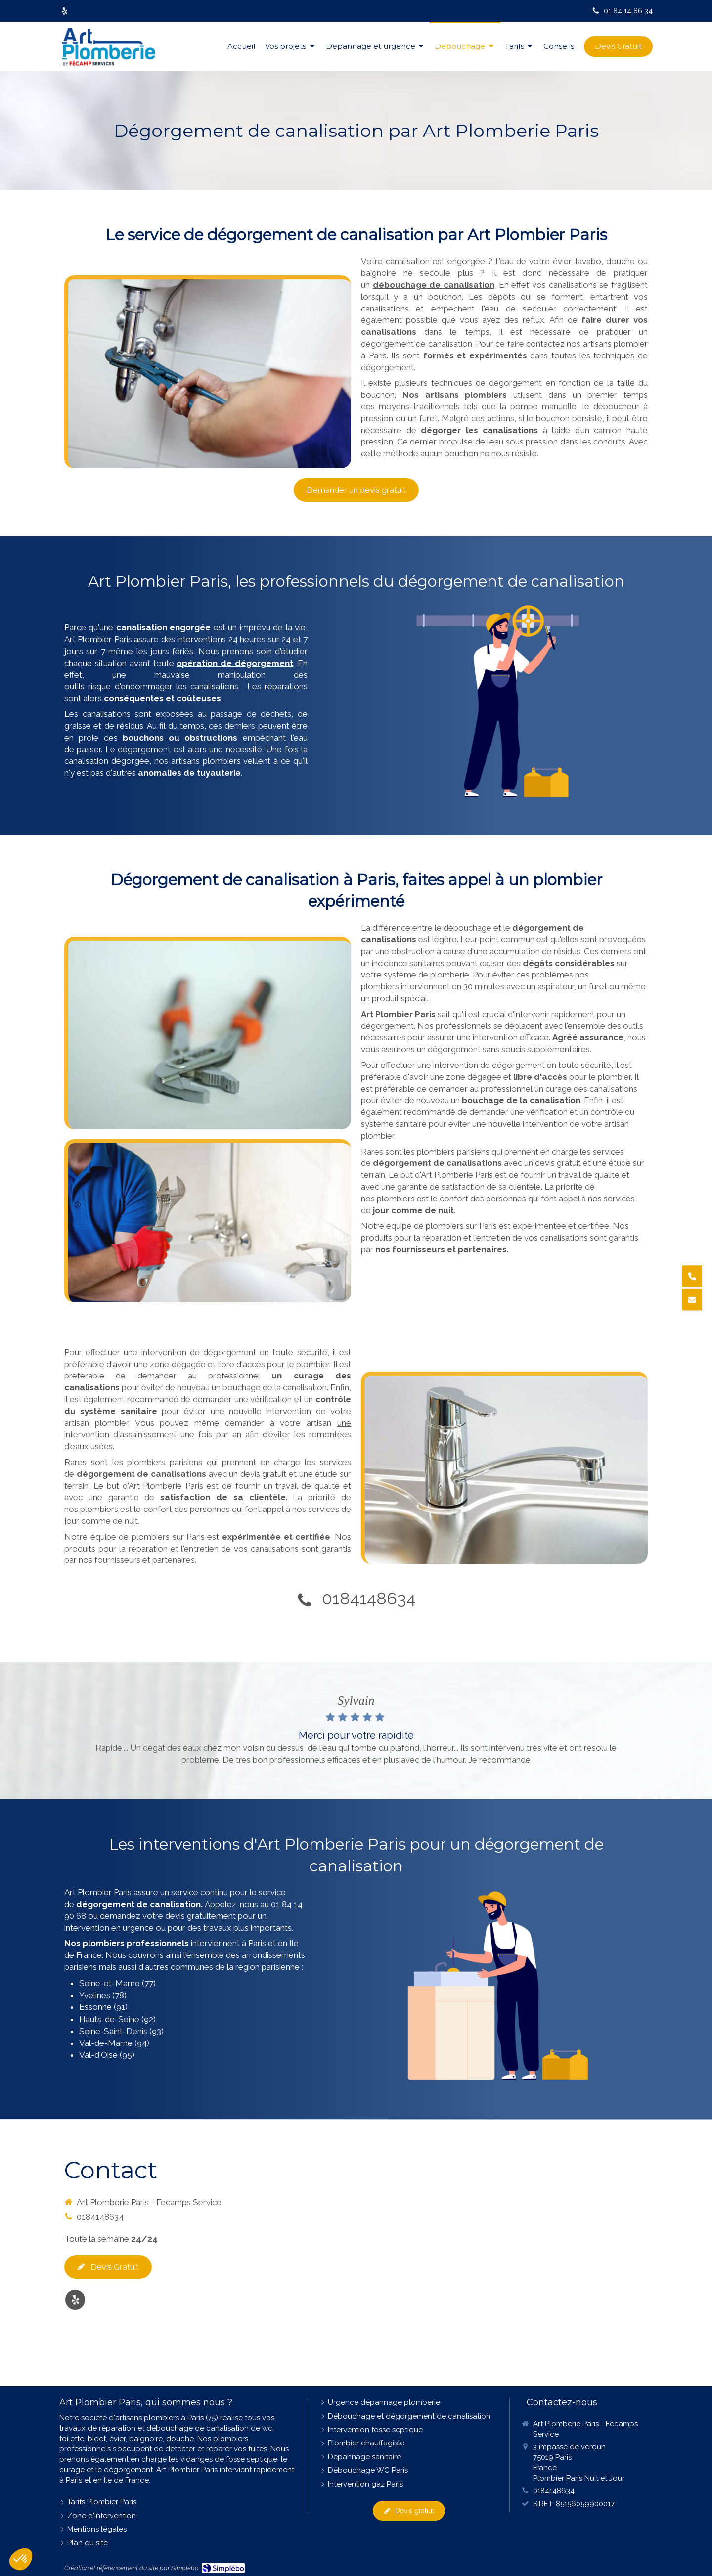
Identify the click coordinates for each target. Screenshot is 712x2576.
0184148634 (369, 1598)
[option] (356, 1731)
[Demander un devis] (692, 1300)
